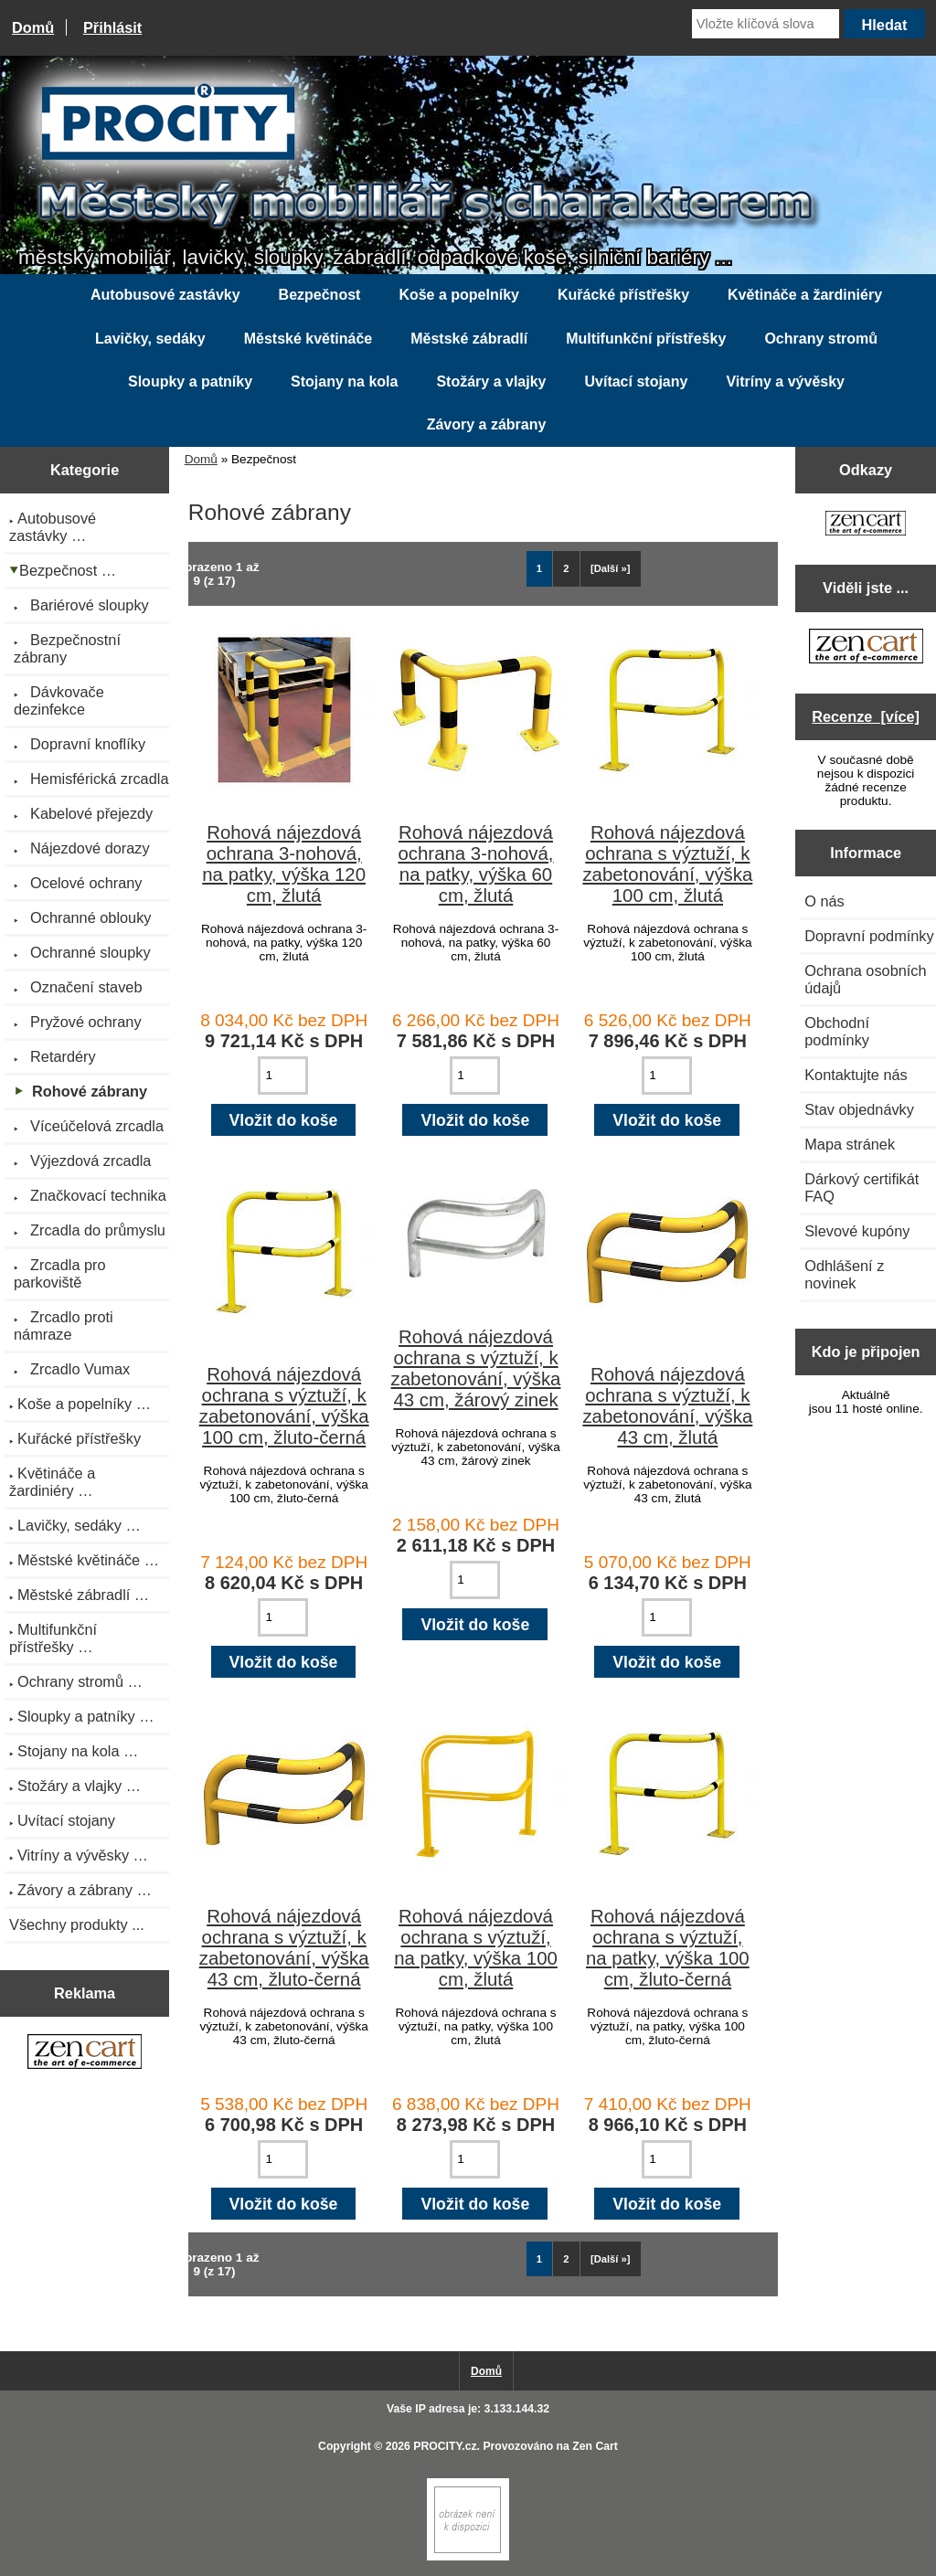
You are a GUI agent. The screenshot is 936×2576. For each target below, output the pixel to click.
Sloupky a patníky (190, 381)
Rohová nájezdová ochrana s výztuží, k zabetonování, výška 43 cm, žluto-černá (284, 1947)
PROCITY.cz (444, 2446)
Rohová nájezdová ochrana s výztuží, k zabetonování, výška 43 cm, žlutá (667, 1405)
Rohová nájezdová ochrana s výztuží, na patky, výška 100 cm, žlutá (476, 1947)
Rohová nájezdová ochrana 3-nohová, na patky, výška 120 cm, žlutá (284, 864)
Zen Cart (595, 2446)
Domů (33, 27)
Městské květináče (308, 338)
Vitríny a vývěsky (785, 381)
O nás (824, 901)
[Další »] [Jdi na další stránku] (610, 568)
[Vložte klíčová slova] (765, 23)
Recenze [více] (866, 716)
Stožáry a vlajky (491, 381)
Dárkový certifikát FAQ (861, 1187)
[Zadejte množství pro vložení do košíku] (283, 1075)
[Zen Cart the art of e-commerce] (84, 2053)
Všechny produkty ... (76, 1924)
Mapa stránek (849, 1144)
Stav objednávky (859, 1109)
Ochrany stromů (821, 338)
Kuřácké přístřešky (623, 294)
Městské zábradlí (468, 338)
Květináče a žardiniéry (805, 294)
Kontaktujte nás (855, 1074)
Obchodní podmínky (836, 1031)
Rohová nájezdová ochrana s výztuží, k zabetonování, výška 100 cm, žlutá (667, 864)
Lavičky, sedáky (150, 338)
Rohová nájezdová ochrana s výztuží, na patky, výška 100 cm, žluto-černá (668, 1947)
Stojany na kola (344, 381)
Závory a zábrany (487, 424)
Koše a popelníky (459, 294)
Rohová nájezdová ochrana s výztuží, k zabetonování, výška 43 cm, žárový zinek (476, 1368)
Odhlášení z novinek (844, 1274)
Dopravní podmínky (868, 936)
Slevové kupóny (856, 1231)
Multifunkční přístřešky (646, 338)
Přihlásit (112, 27)
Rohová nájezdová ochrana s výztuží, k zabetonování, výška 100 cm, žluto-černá (284, 1405)
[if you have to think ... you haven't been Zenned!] (468, 2556)
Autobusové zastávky (165, 294)
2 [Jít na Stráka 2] (566, 568)
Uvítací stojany (635, 381)
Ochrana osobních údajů (865, 979)
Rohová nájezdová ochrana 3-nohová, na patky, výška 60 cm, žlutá (475, 864)
